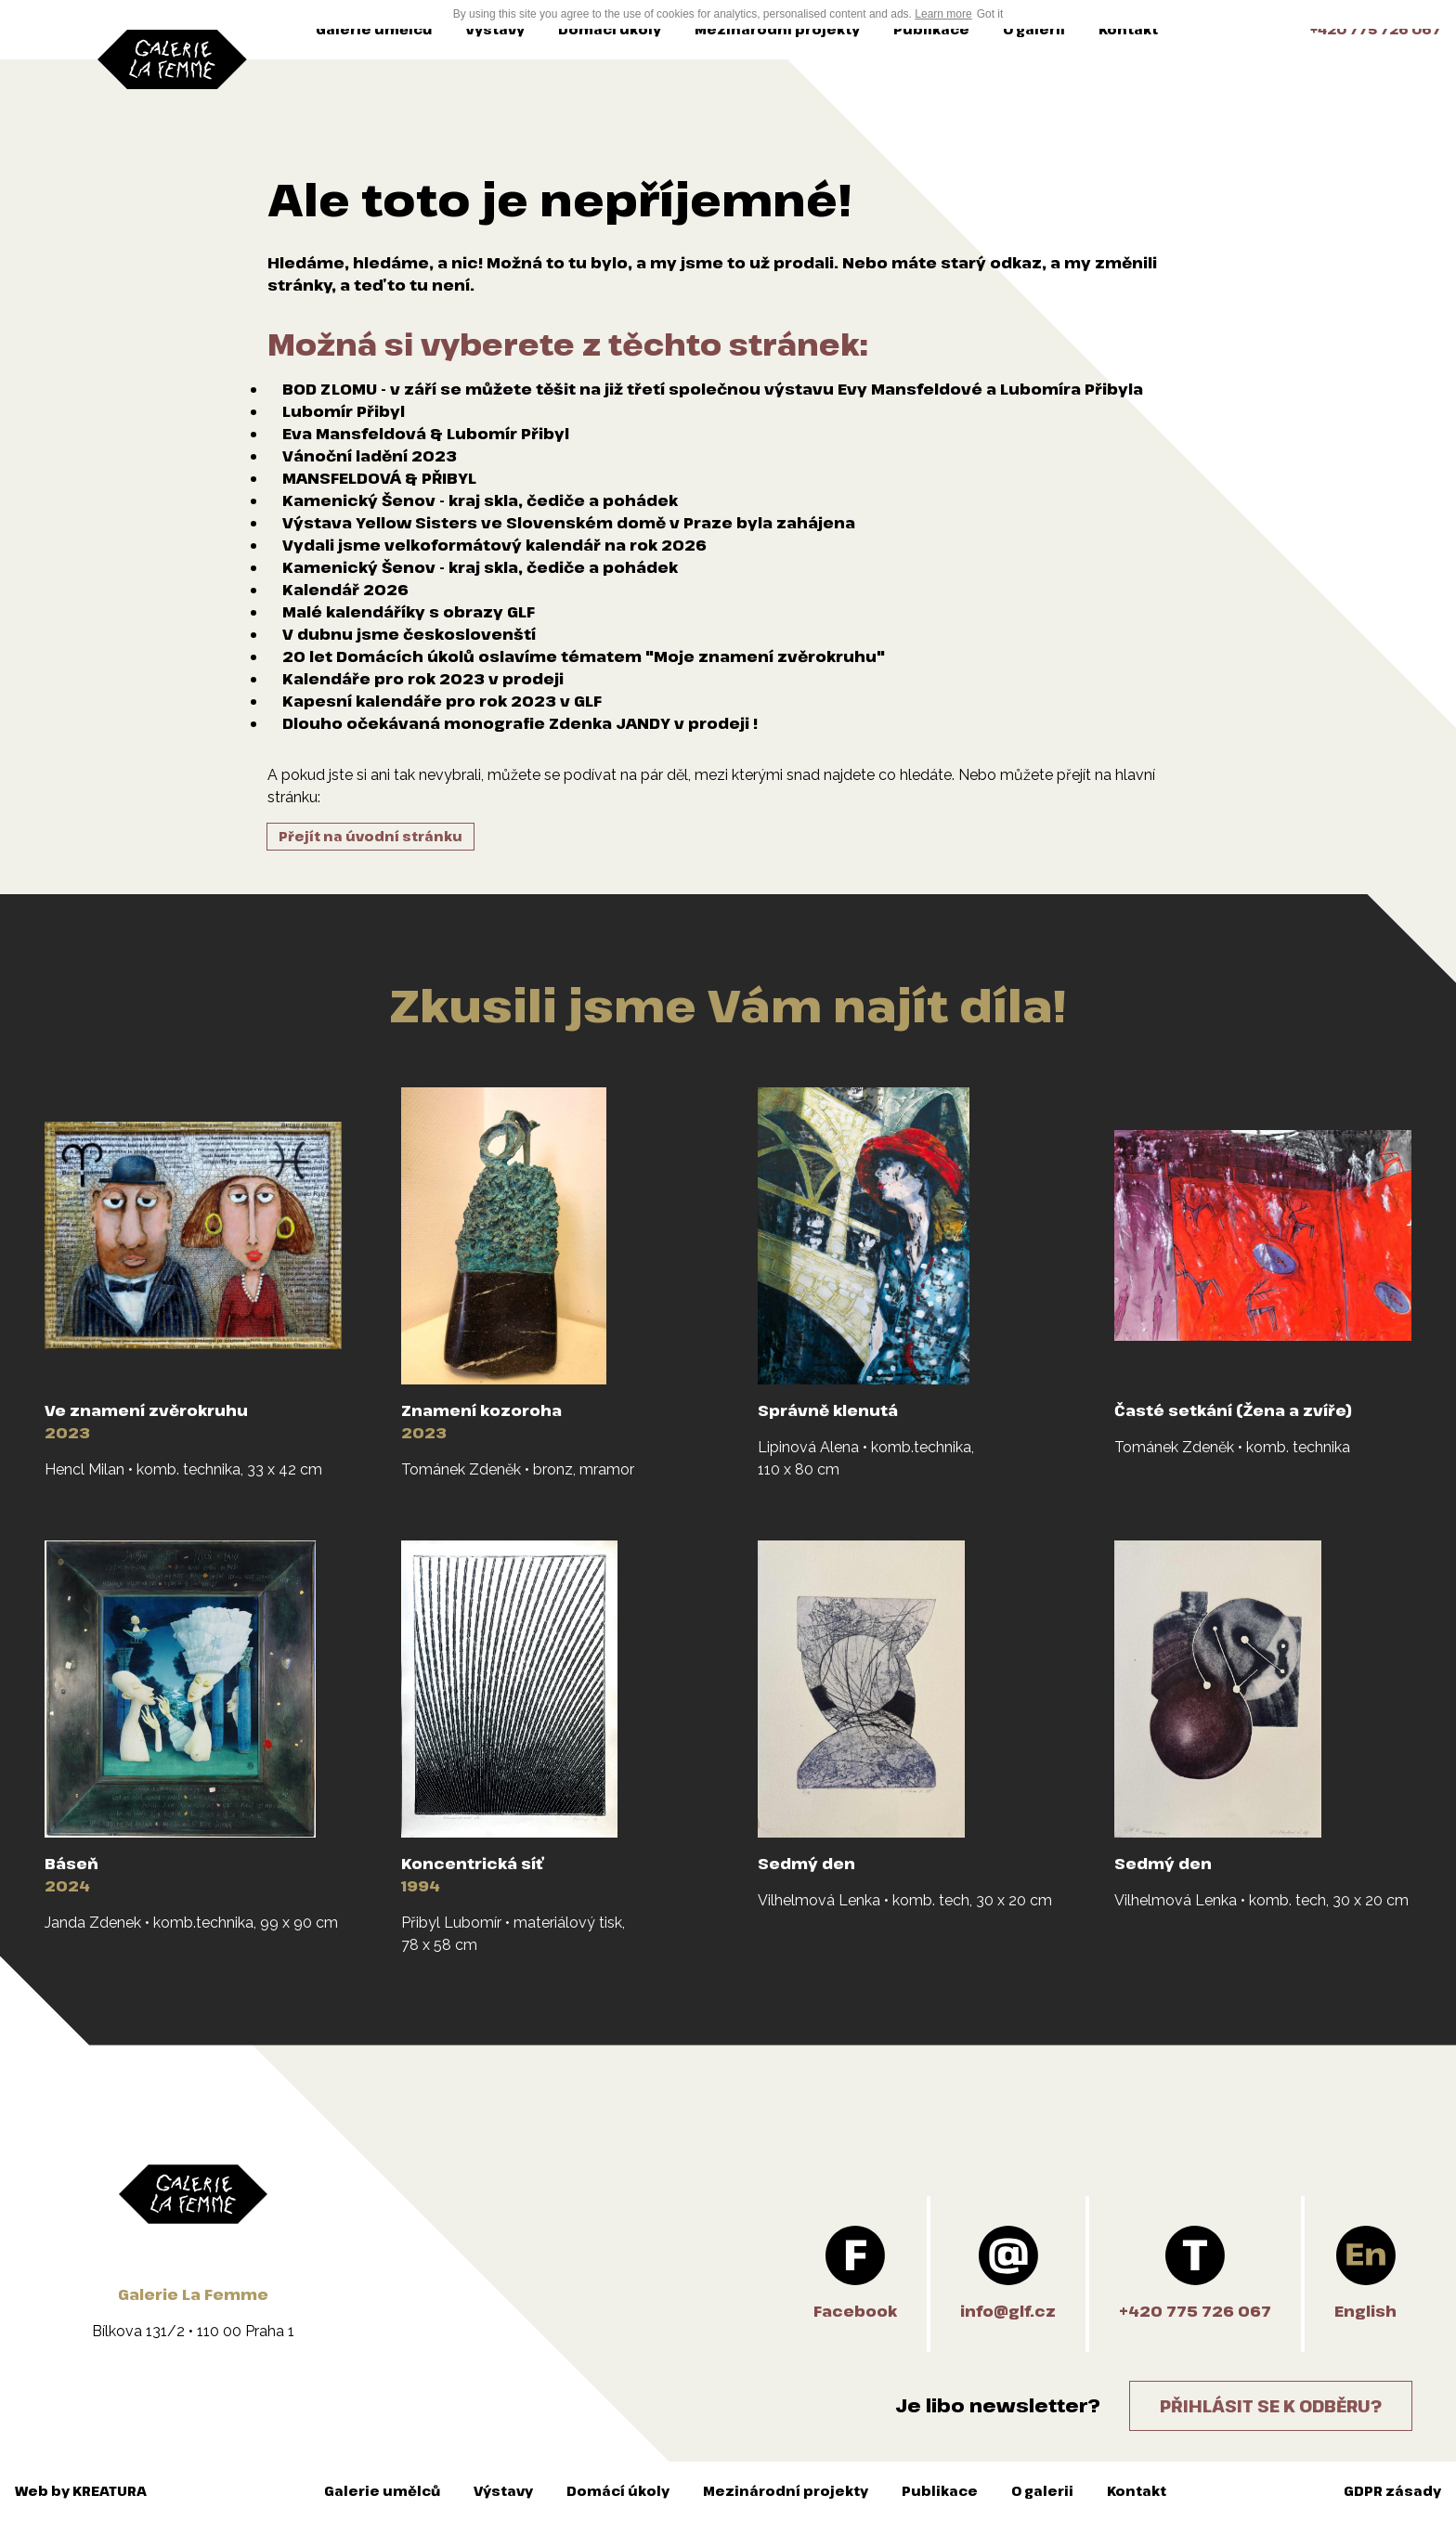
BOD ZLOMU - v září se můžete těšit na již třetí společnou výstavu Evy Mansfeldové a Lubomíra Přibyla (712, 389)
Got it (990, 13)
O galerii (1034, 29)
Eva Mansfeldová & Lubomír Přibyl (425, 433)
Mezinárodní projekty (777, 29)
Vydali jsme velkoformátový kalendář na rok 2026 (494, 545)
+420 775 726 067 (1375, 29)
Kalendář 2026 (345, 589)
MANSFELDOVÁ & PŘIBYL (379, 478)
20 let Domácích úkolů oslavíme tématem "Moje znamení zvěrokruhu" (583, 656)
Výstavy (495, 29)
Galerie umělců (374, 29)
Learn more (943, 13)
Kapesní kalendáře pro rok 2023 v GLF (442, 701)
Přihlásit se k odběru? (1271, 2406)
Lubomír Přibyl (343, 411)
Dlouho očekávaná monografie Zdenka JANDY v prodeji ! (520, 723)
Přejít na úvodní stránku (370, 836)
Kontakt (1128, 29)
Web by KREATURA (81, 2491)
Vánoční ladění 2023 (369, 456)
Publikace (931, 29)
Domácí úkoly (609, 29)
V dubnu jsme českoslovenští (409, 634)
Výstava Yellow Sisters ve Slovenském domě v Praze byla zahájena (568, 523)
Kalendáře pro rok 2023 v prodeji (423, 679)
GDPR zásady (1392, 2491)
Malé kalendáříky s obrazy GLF (408, 612)
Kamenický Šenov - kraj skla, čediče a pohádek (480, 500)
